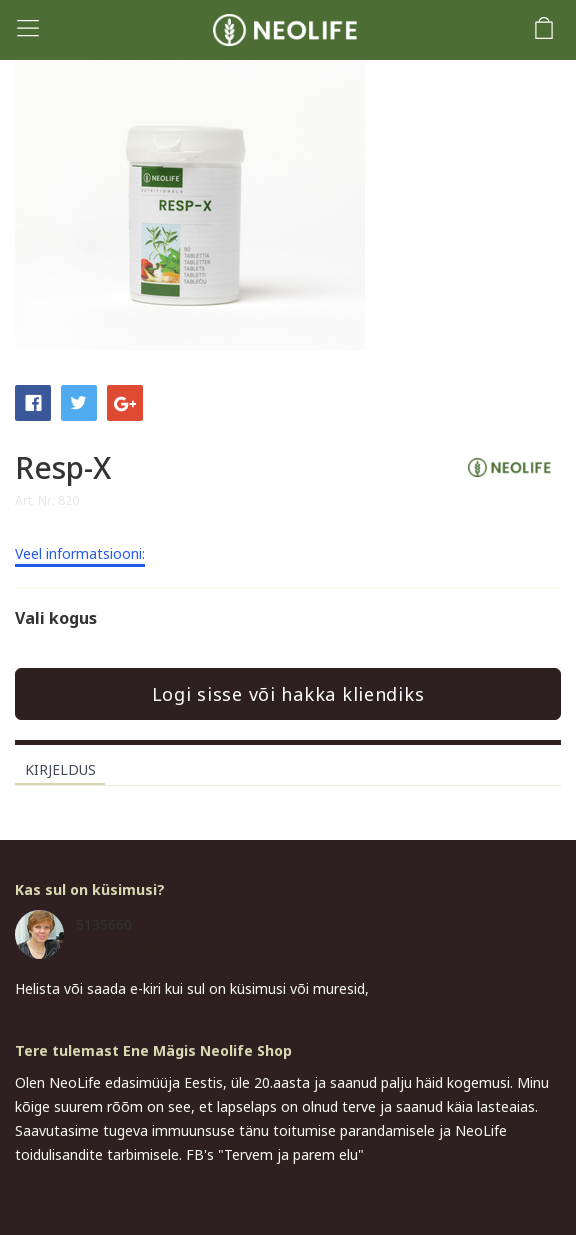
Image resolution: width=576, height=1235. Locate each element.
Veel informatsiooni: (80, 555)
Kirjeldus (60, 769)
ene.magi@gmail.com (145, 945)
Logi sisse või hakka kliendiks (288, 694)
